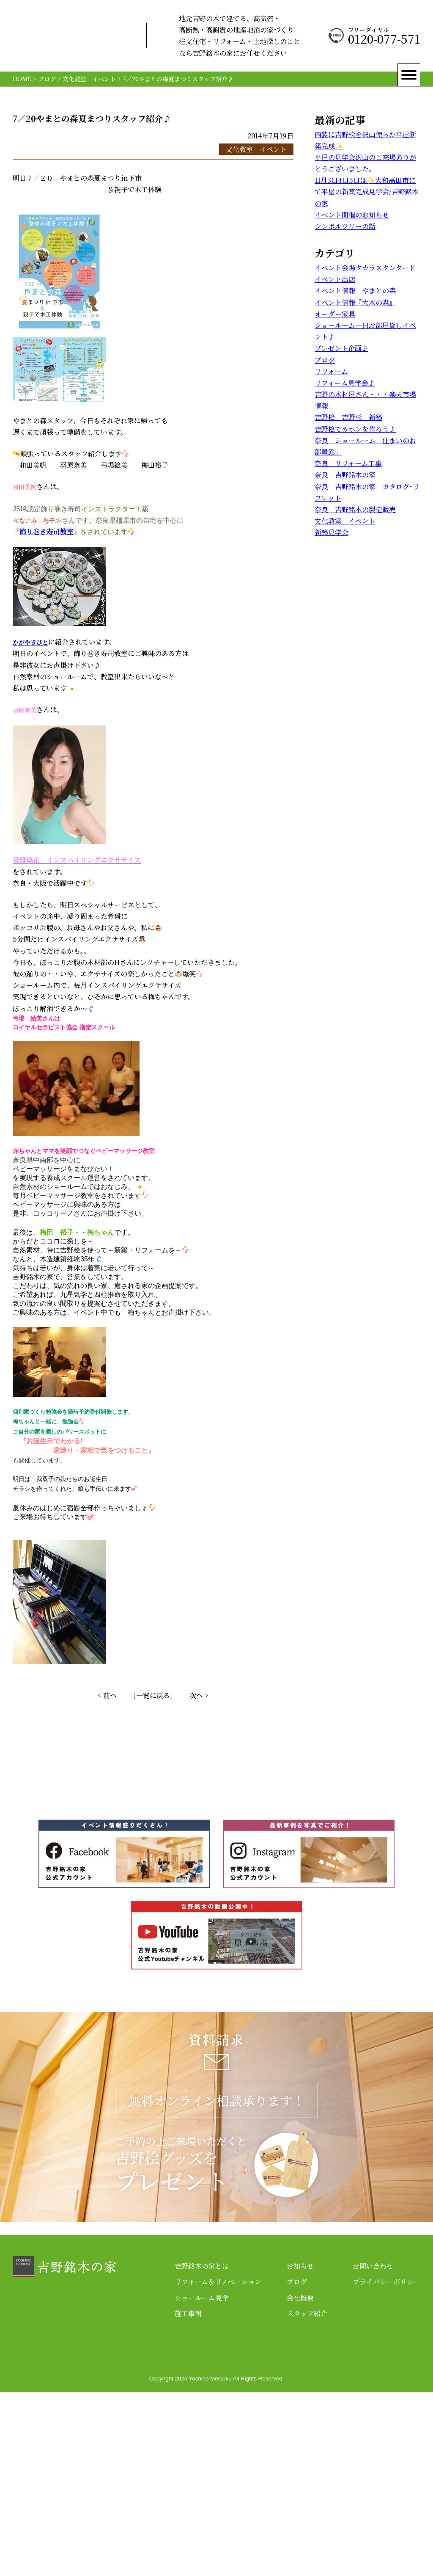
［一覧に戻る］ (153, 1695)
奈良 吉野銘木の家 (345, 475)
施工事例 (188, 2497)
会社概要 (300, 2481)
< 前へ (107, 1695)
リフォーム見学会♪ (345, 383)
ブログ (325, 360)
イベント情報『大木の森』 (355, 302)
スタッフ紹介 (307, 2497)
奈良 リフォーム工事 (348, 463)
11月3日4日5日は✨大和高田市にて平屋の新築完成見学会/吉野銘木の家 (367, 191)
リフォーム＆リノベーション (218, 2466)
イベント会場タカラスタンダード (365, 268)
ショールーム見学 (202, 2481)
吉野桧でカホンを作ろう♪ (355, 429)
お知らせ (300, 2450)
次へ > (198, 1695)
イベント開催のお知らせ (352, 215)
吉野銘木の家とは (202, 2450)
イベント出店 (335, 279)
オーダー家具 (335, 314)
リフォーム (331, 371)
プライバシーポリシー (386, 2466)
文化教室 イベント (256, 149)
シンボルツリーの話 (345, 226)
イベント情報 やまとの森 (355, 290)
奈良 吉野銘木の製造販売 (355, 509)
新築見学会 (331, 532)
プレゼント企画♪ (341, 348)
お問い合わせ (373, 2450)
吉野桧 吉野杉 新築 (348, 417)
